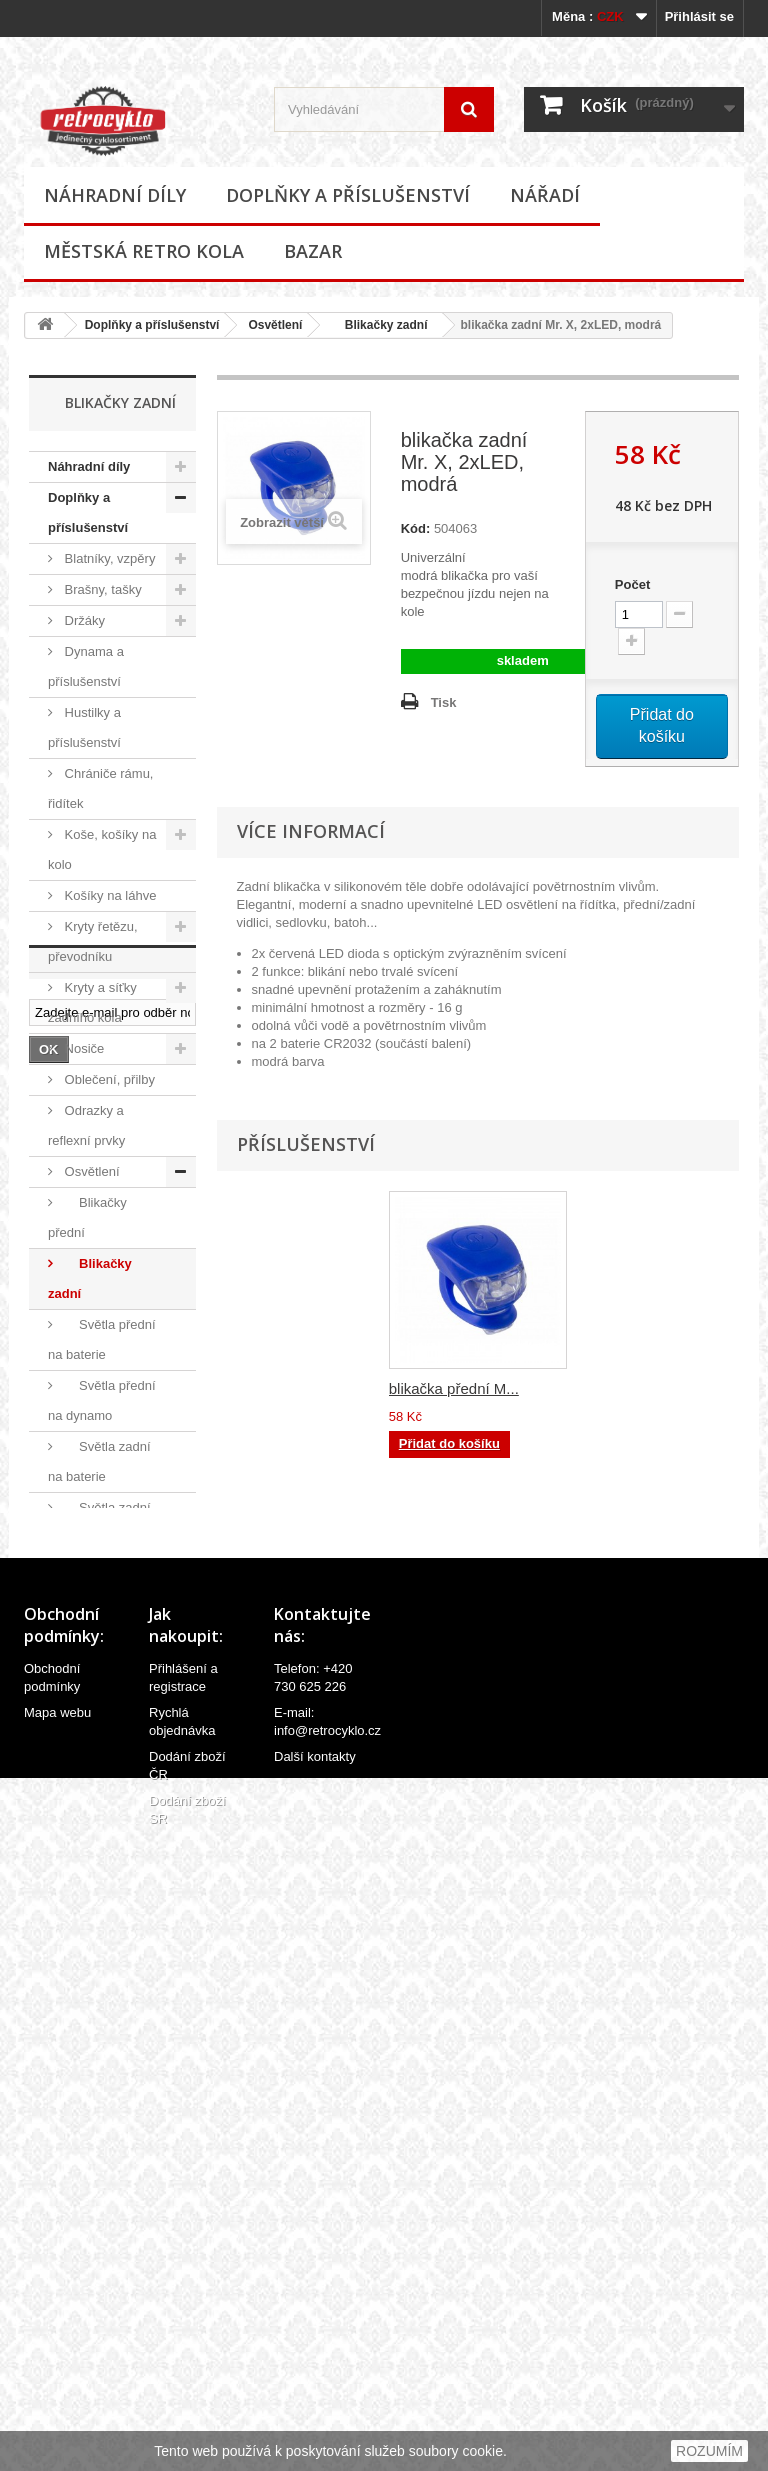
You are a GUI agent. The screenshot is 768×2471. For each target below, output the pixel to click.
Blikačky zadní (379, 325)
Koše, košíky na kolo (102, 849)
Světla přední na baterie (102, 1339)
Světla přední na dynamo (102, 1400)
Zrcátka (84, 1814)
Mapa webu (57, 2338)
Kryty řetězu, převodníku (93, 941)
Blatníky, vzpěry (108, 558)
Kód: (416, 528)
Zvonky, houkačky (78, 1768)
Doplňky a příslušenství (348, 195)
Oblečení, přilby (108, 1079)
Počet (632, 584)
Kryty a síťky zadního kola (92, 1002)
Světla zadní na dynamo (99, 1522)
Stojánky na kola (110, 1691)
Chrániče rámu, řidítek (100, 788)
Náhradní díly (115, 195)
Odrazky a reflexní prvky (86, 1125)
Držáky (83, 620)
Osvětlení (275, 325)
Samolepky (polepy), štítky (90, 1645)
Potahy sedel (100, 1599)
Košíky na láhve (108, 895)
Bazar (313, 251)
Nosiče (82, 1048)
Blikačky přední (87, 1217)
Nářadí (545, 195)
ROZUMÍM (709, 2451)
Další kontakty (315, 2382)
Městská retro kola (144, 251)
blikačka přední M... (454, 1388)
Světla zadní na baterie (99, 1461)
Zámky (82, 1722)
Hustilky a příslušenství (84, 727)
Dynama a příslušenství (86, 666)
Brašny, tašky (101, 589)
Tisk (444, 702)
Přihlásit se (699, 16)
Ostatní (91, 1568)
